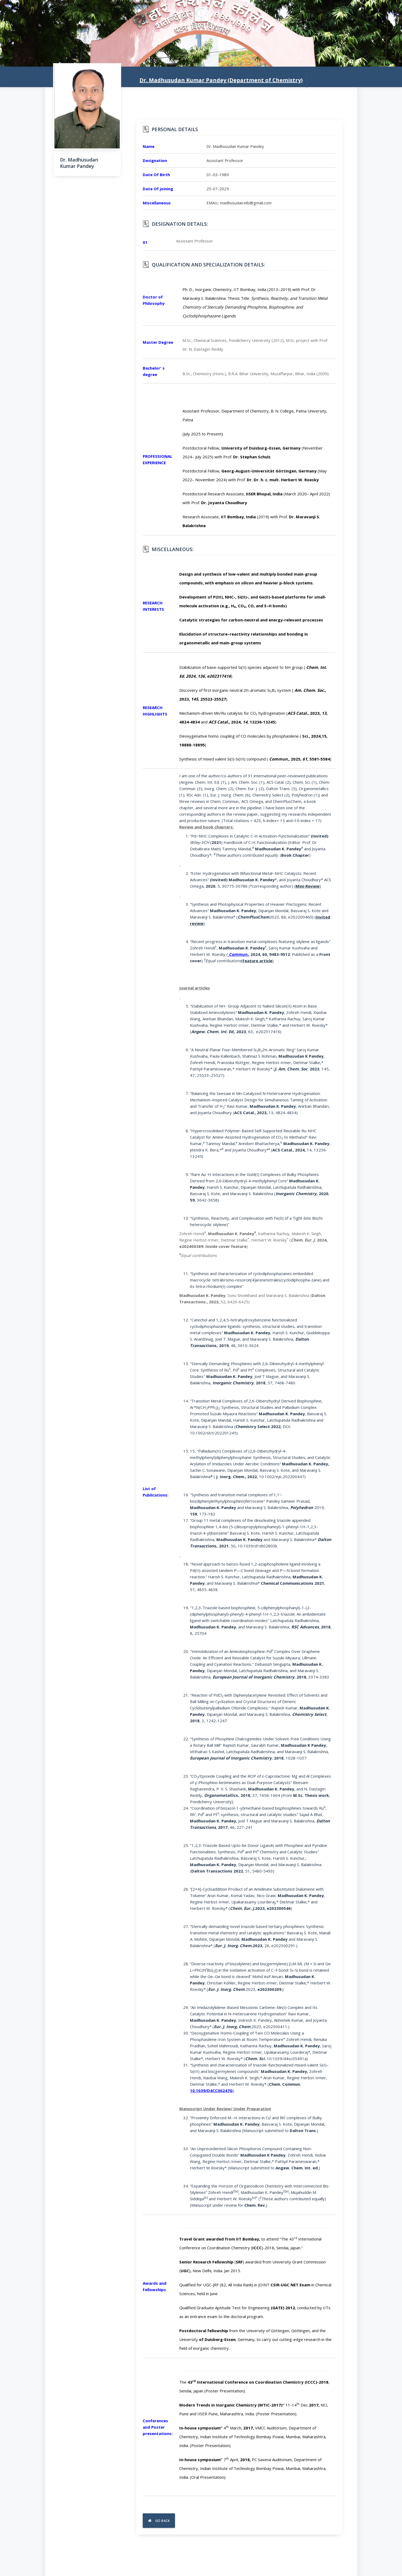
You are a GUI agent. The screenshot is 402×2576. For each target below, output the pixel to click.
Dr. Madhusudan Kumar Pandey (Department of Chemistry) (221, 80)
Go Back (159, 2520)
